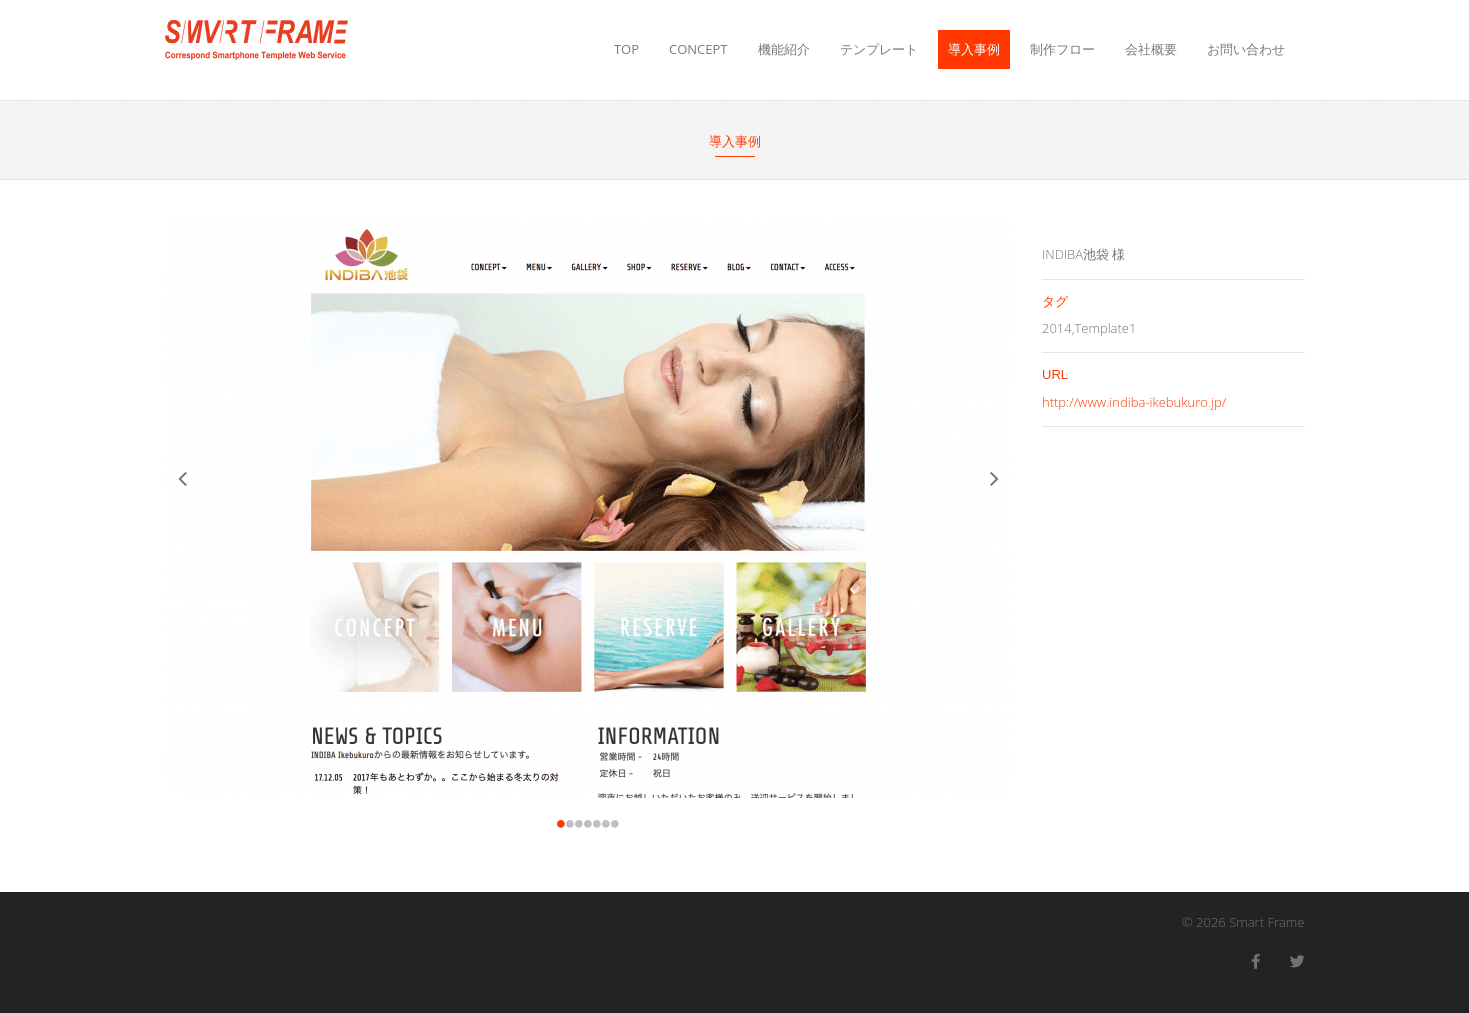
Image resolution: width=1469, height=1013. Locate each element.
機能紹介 (784, 49)
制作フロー (1062, 49)
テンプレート (879, 49)
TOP (626, 49)
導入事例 (974, 49)
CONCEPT (698, 49)
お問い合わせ (1246, 49)
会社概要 (1151, 49)
